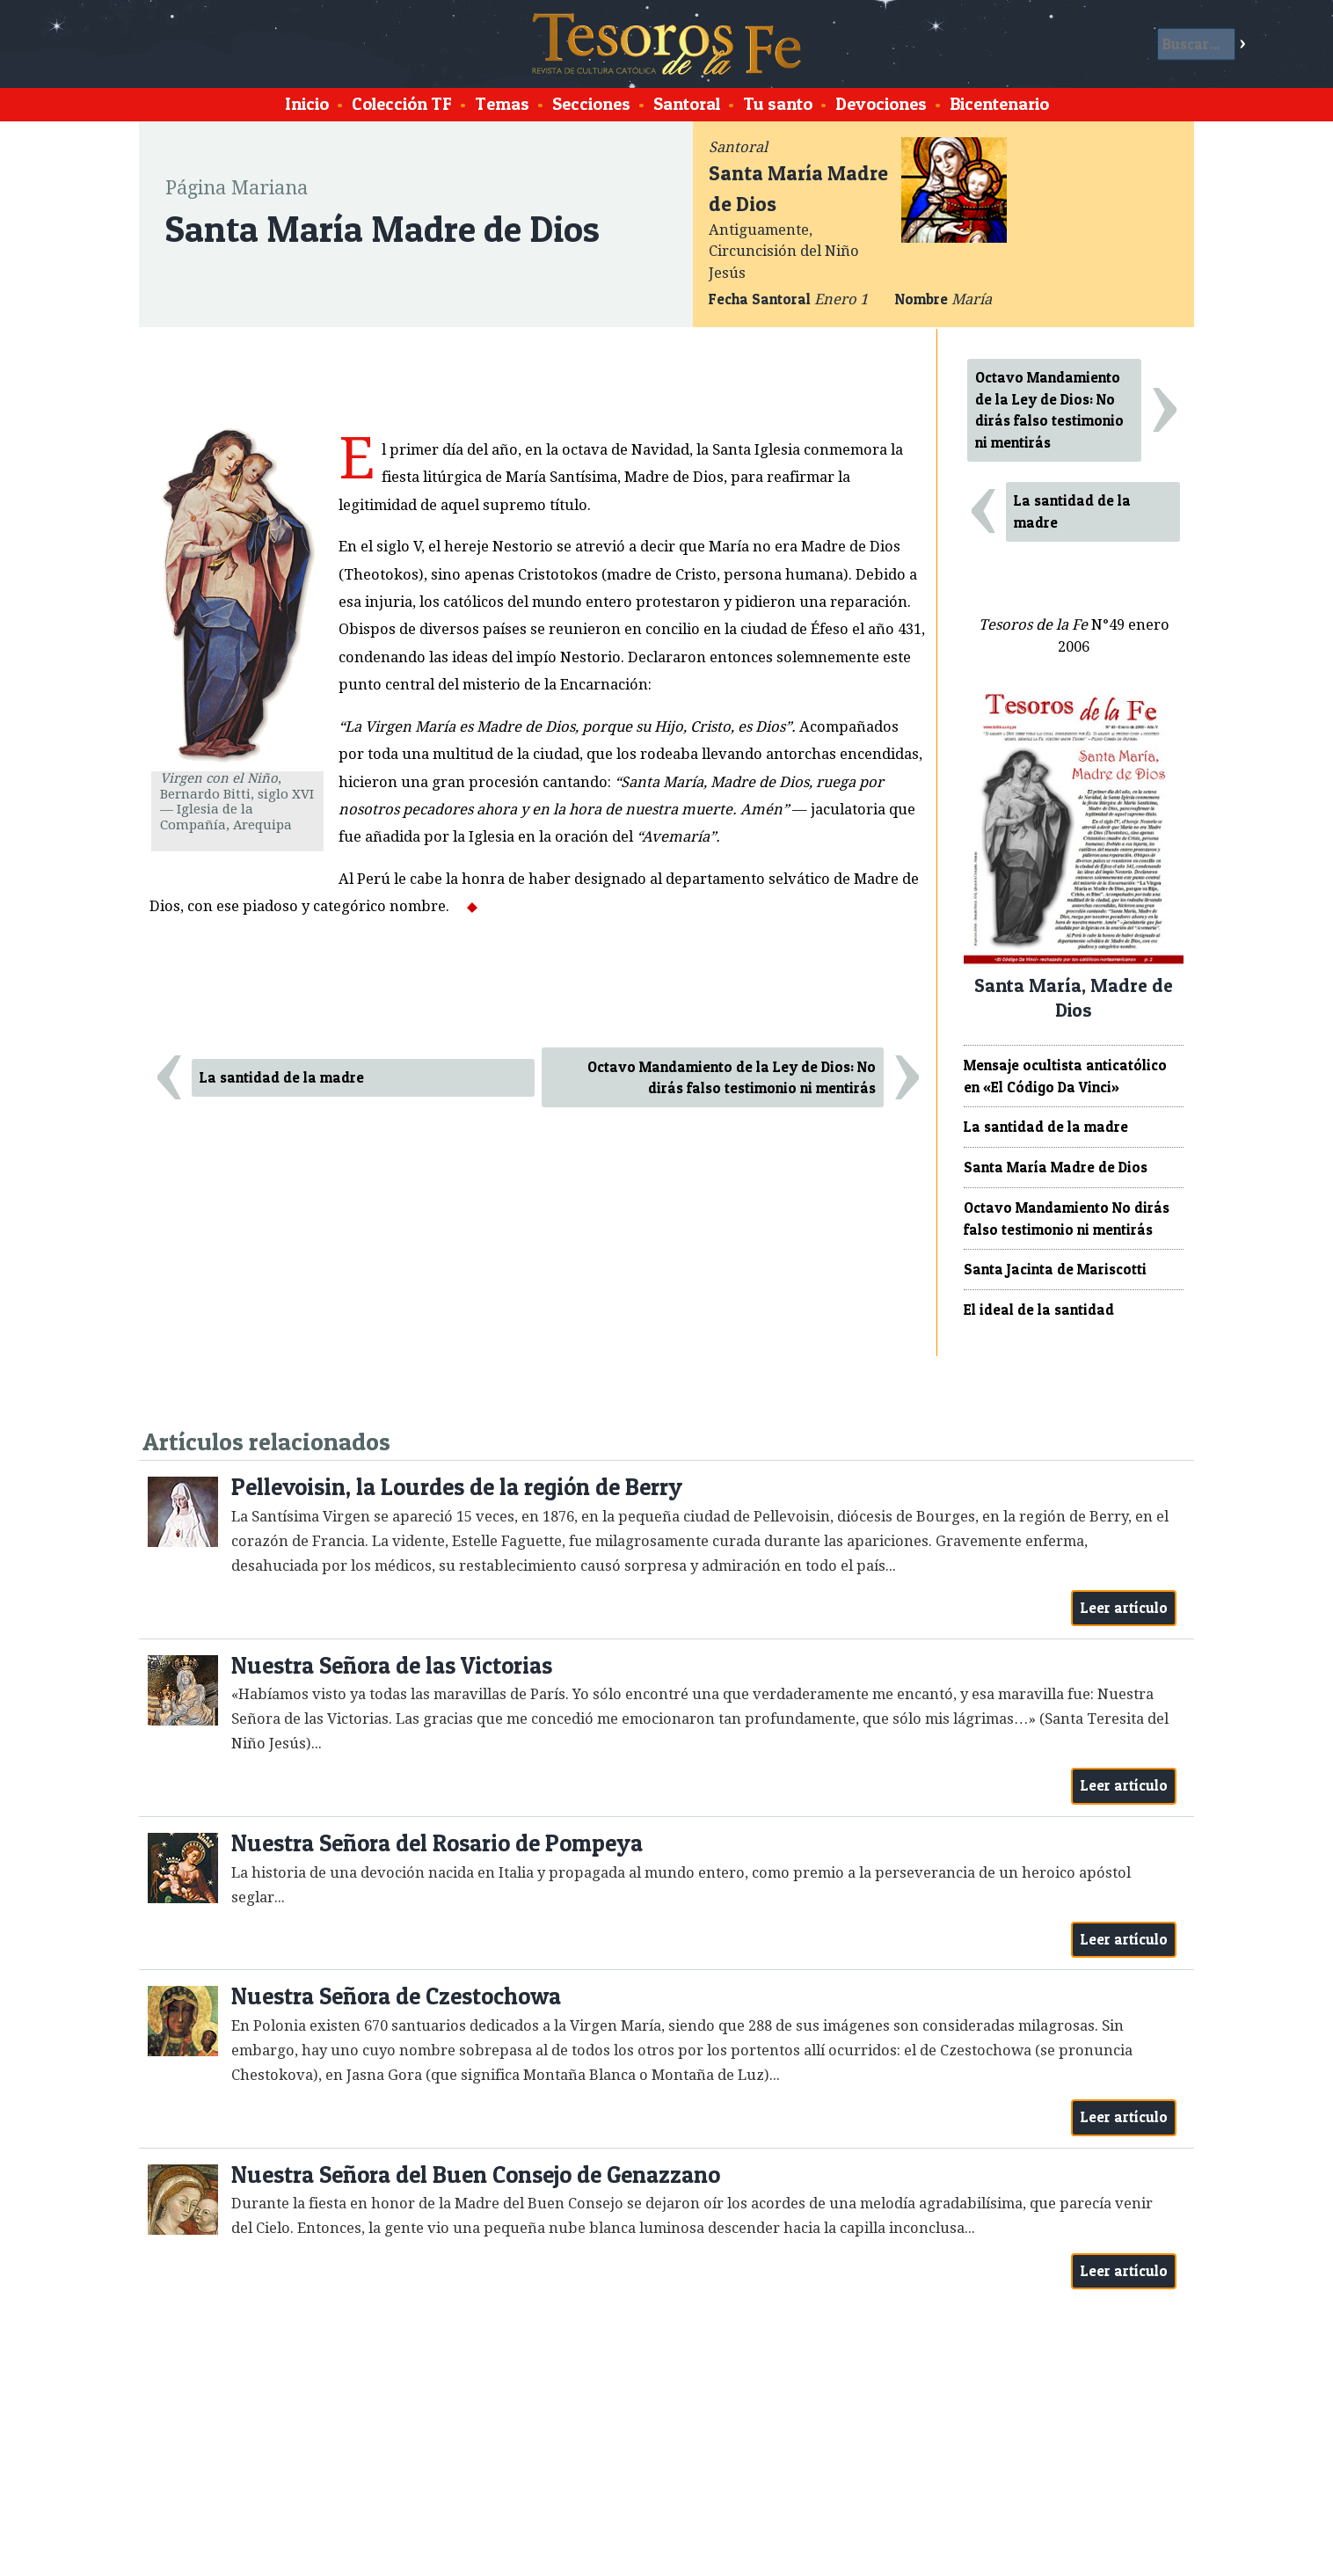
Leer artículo (1124, 1607)
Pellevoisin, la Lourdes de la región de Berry (456, 1486)
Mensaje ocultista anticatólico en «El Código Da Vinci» (1065, 1076)
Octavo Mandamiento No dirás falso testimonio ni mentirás (1066, 1218)
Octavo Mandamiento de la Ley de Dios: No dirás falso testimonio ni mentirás (731, 1078)
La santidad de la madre (282, 1077)
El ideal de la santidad (1039, 1309)
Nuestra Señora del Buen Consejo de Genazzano (475, 2174)
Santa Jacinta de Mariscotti (1055, 1269)
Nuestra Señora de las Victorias (391, 1665)
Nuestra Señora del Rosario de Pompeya (437, 1842)
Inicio (307, 103)
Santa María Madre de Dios (1055, 1167)
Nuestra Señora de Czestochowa (396, 1995)
